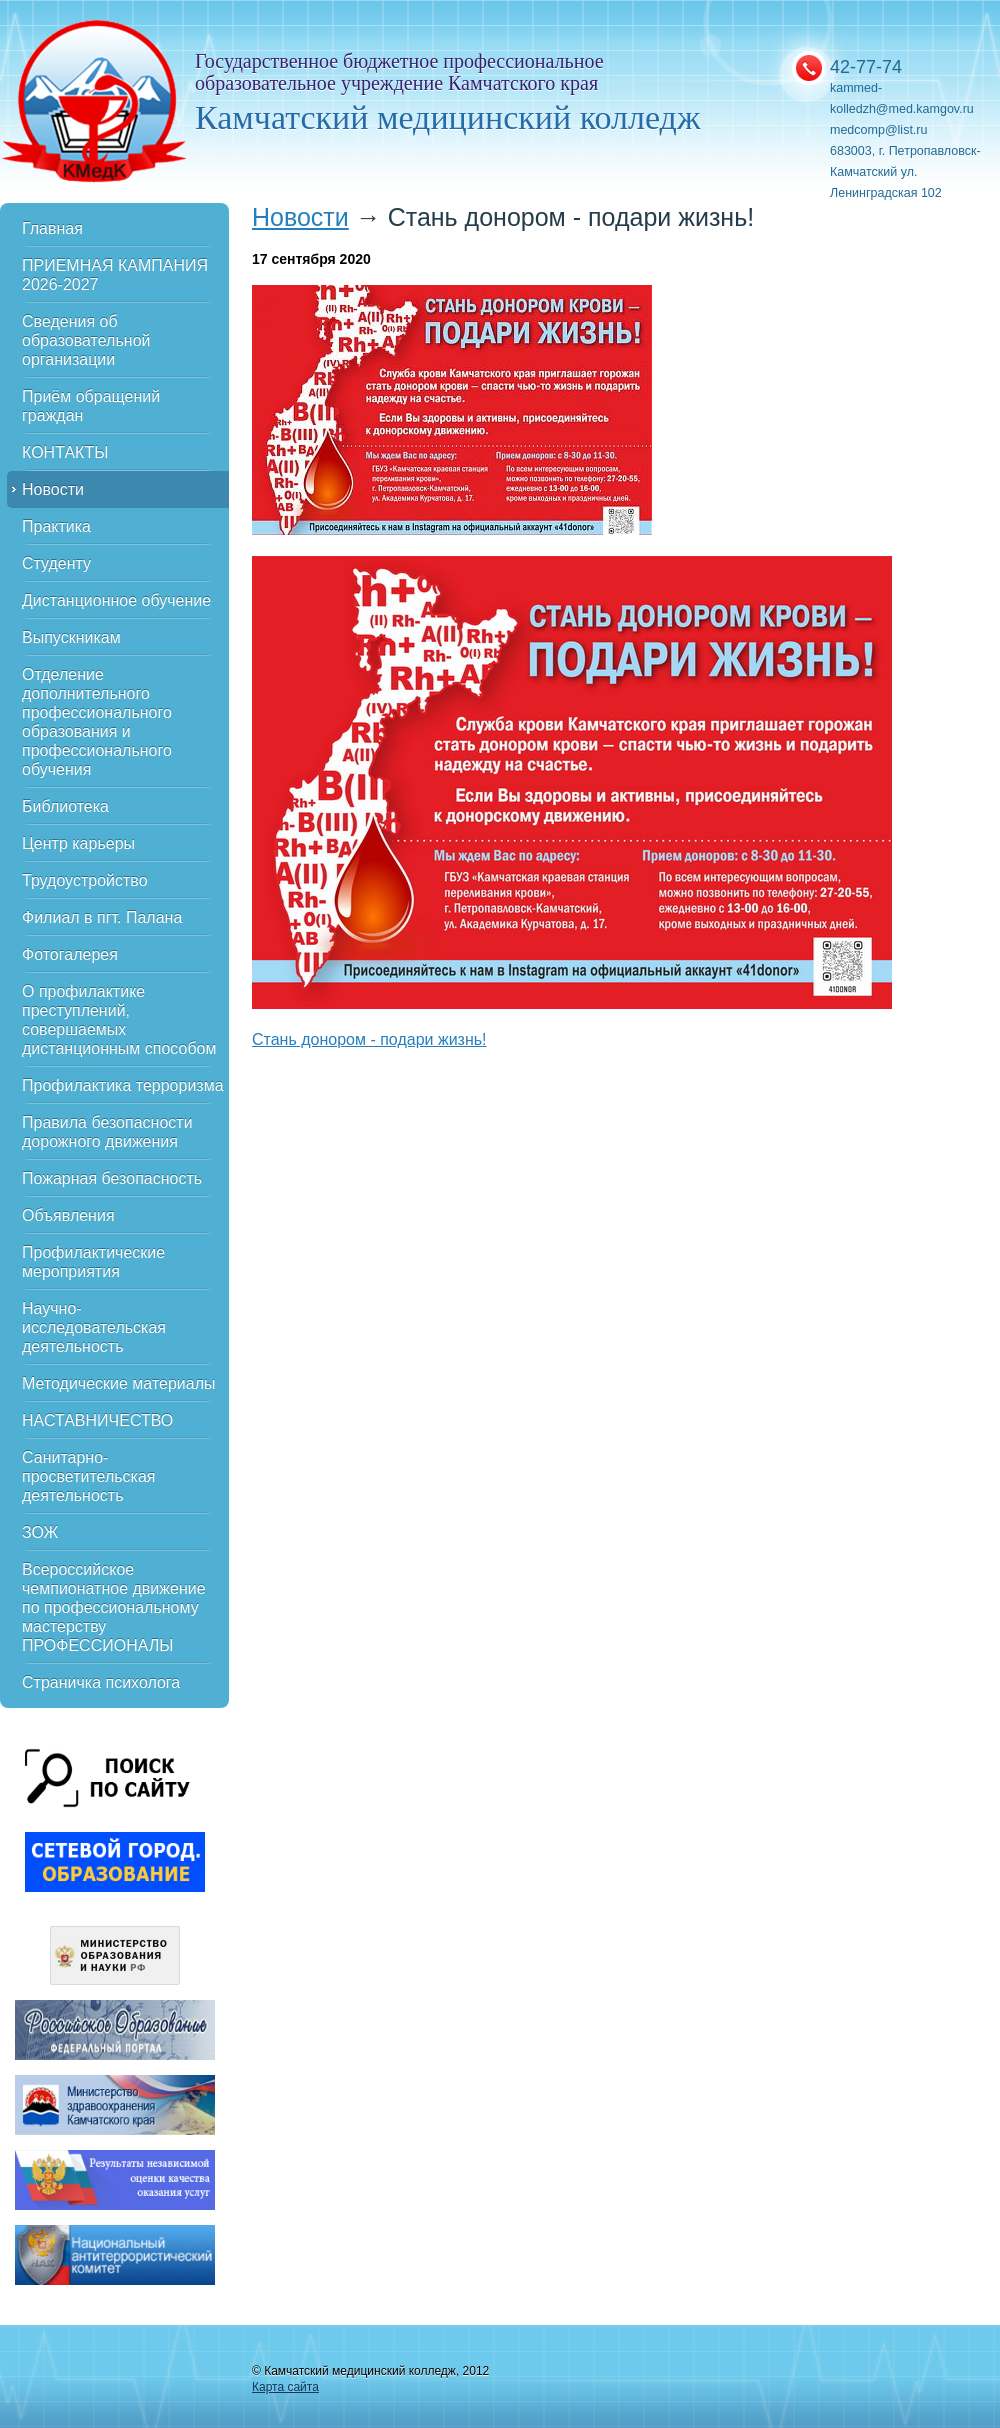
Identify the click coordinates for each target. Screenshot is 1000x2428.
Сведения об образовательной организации (86, 340)
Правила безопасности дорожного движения (107, 1132)
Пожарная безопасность (112, 1178)
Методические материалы (119, 1383)
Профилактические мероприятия (93, 1262)
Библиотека (65, 806)
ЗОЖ (40, 1532)
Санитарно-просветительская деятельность (89, 1476)
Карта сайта (285, 2387)
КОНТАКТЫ (65, 452)
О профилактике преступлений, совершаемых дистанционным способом (119, 1020)
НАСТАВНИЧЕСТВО (97, 1420)
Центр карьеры (78, 843)
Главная (52, 228)
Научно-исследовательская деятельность (94, 1327)
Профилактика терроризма (123, 1085)
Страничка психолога (101, 1682)
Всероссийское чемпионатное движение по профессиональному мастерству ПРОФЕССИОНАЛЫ (114, 1607)
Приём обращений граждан (91, 406)
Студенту (56, 563)
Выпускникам (71, 637)
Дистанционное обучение (116, 600)
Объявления (68, 1215)
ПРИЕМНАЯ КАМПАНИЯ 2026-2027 (115, 275)
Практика (56, 526)
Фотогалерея (70, 954)
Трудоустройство (85, 880)
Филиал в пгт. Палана (102, 917)
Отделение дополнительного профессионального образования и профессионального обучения (97, 722)
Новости (53, 489)
